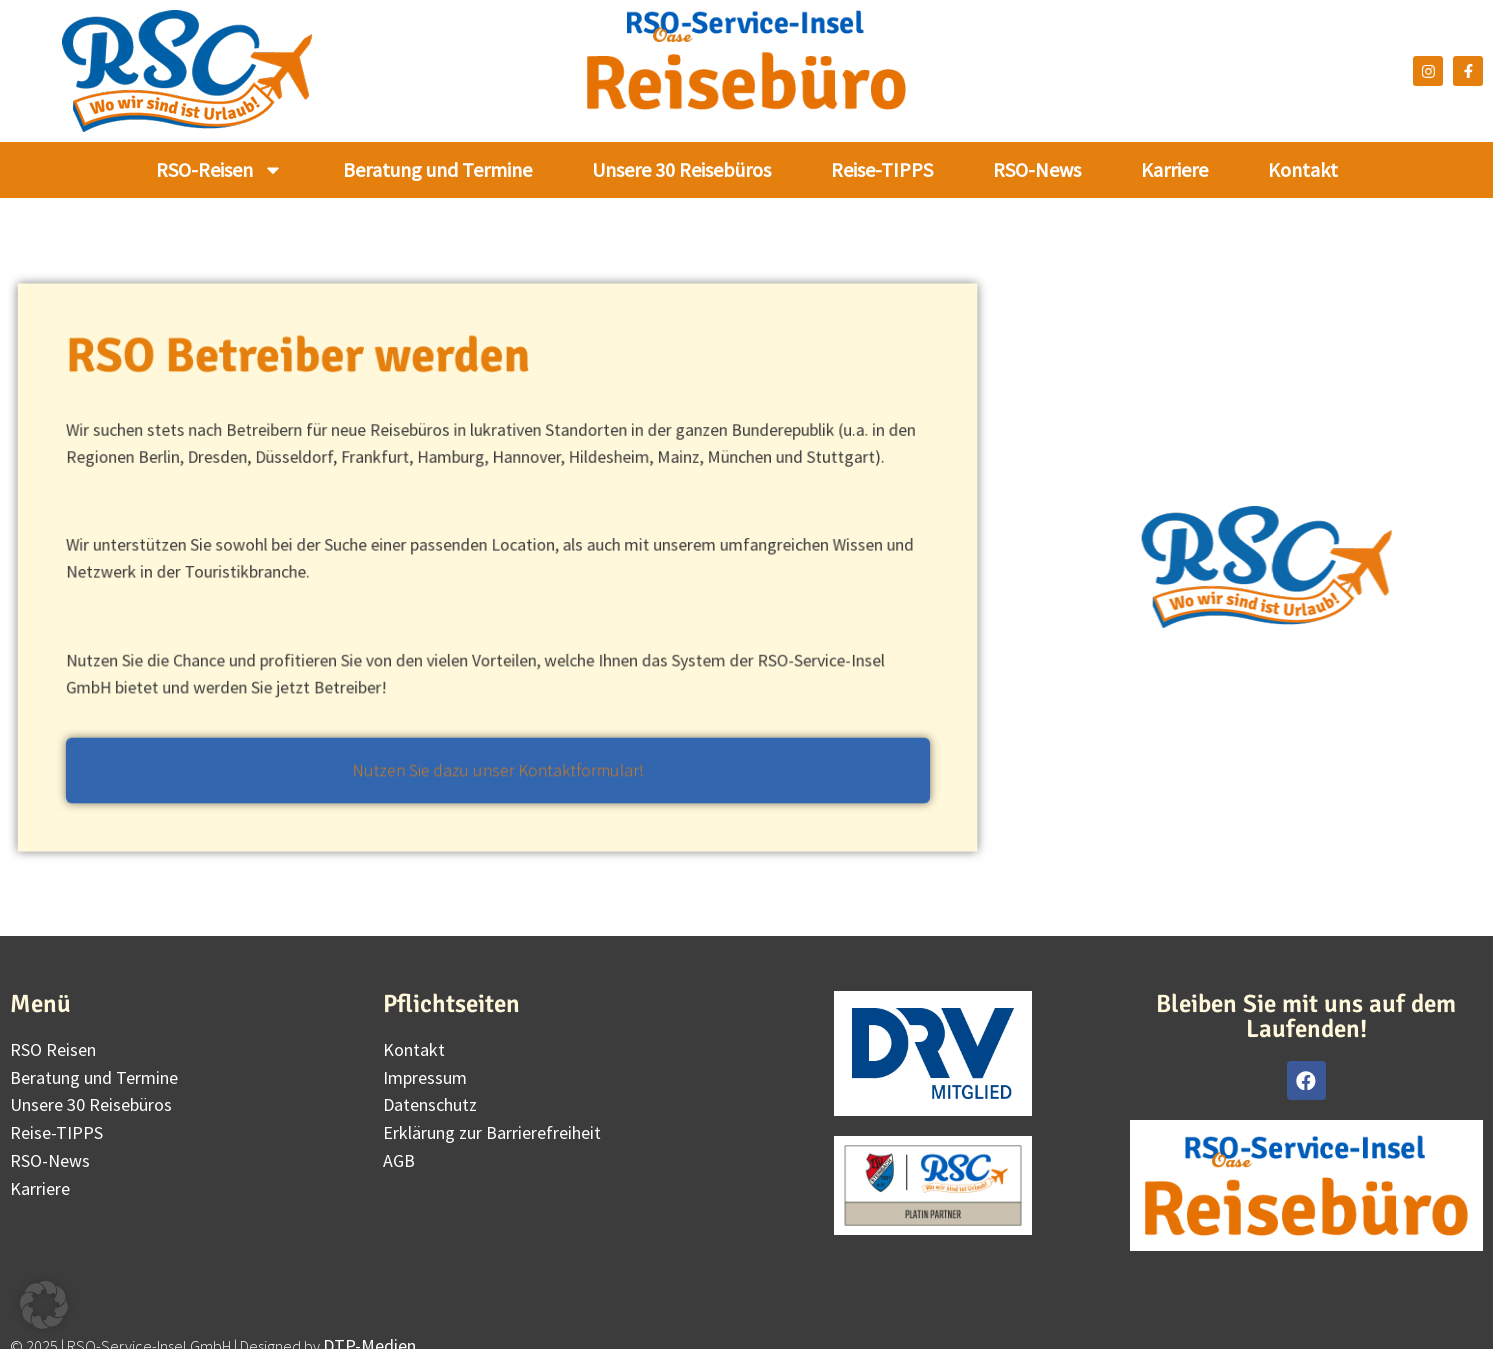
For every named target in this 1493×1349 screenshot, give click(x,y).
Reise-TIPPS (882, 169)
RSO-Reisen (219, 170)
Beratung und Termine (437, 169)
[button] (44, 1305)
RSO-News (1037, 169)
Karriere (1174, 169)
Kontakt (1303, 169)
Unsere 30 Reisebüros (681, 169)
